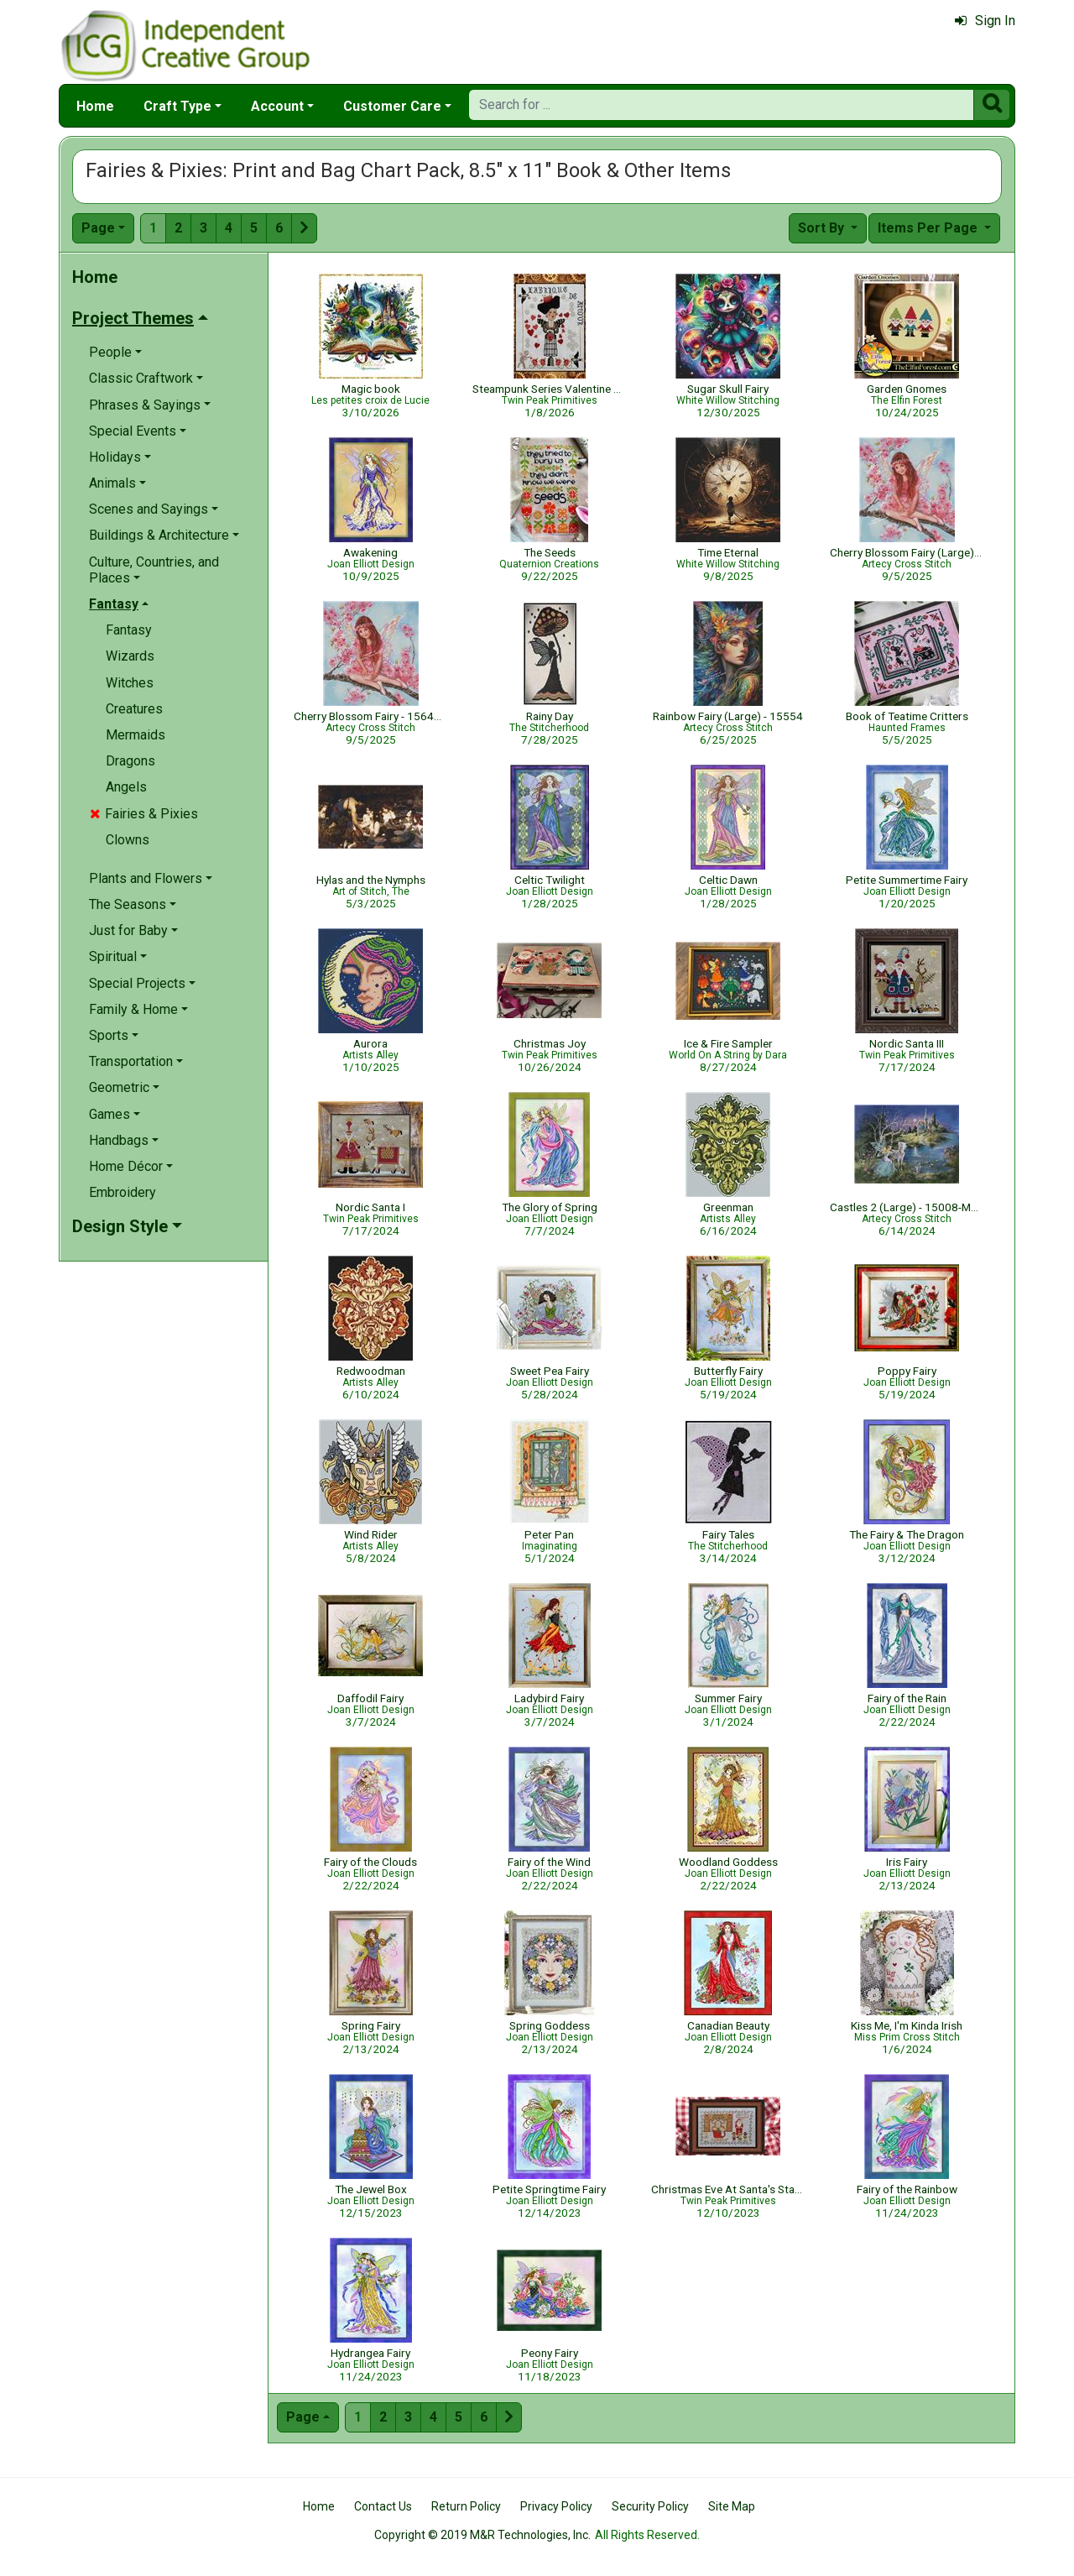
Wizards (130, 656)
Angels (126, 787)
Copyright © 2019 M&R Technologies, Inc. (482, 2535)
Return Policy (466, 2506)
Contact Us (383, 2506)
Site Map (731, 2506)
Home (95, 106)
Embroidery (122, 1192)
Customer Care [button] (392, 106)
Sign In (985, 21)
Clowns (127, 840)
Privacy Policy (556, 2506)
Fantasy (129, 630)
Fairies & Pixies (144, 814)
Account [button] (277, 106)
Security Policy (650, 2506)
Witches (130, 683)
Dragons (130, 761)
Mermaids (135, 735)
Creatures (134, 709)
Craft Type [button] (177, 106)
